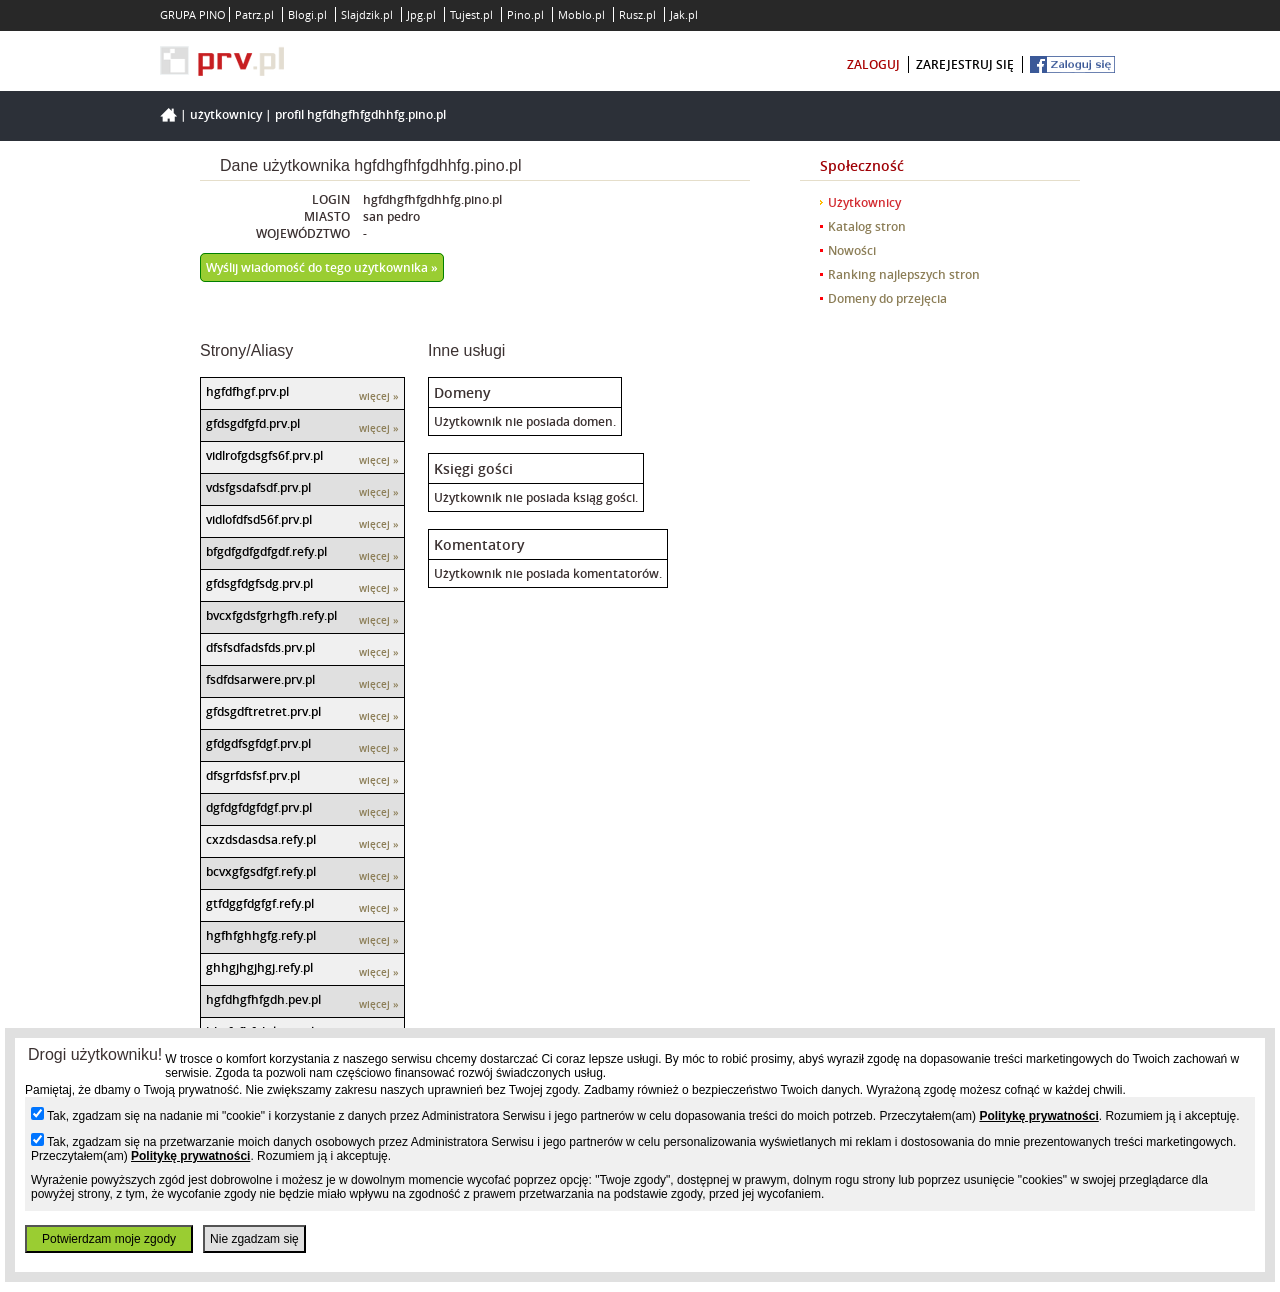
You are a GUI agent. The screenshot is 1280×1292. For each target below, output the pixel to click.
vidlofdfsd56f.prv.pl (259, 519)
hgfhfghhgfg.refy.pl (261, 935)
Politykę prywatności (1038, 1116)
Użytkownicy (226, 114)
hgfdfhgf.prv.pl (247, 391)
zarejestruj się (965, 64)
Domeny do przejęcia (887, 298)
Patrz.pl (254, 14)
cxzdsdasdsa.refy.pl (261, 839)
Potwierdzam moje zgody (109, 1239)
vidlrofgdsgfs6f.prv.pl (264, 455)
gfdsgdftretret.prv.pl (263, 711)
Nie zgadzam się (254, 1239)
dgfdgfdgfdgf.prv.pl (259, 807)
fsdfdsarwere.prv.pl (260, 679)
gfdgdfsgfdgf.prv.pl (258, 743)
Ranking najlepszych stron (904, 274)
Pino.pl (525, 14)
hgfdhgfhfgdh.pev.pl (263, 999)
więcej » (379, 396)
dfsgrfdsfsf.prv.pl (253, 775)
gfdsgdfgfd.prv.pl (253, 423)
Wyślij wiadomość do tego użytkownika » (322, 267)
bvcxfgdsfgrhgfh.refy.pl (271, 615)
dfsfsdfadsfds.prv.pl (260, 647)
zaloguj (873, 64)
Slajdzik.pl (367, 14)
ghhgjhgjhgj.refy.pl (259, 967)
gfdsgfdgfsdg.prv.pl (259, 583)
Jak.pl (684, 14)
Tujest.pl (471, 14)
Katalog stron (867, 226)
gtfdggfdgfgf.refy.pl (260, 903)
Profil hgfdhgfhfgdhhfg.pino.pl (360, 114)
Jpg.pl (421, 14)
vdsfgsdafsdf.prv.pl (258, 487)
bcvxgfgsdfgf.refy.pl (261, 871)
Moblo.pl (581, 14)
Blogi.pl (307, 14)
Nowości (852, 250)
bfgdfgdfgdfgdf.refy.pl (266, 551)
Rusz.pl (637, 14)
